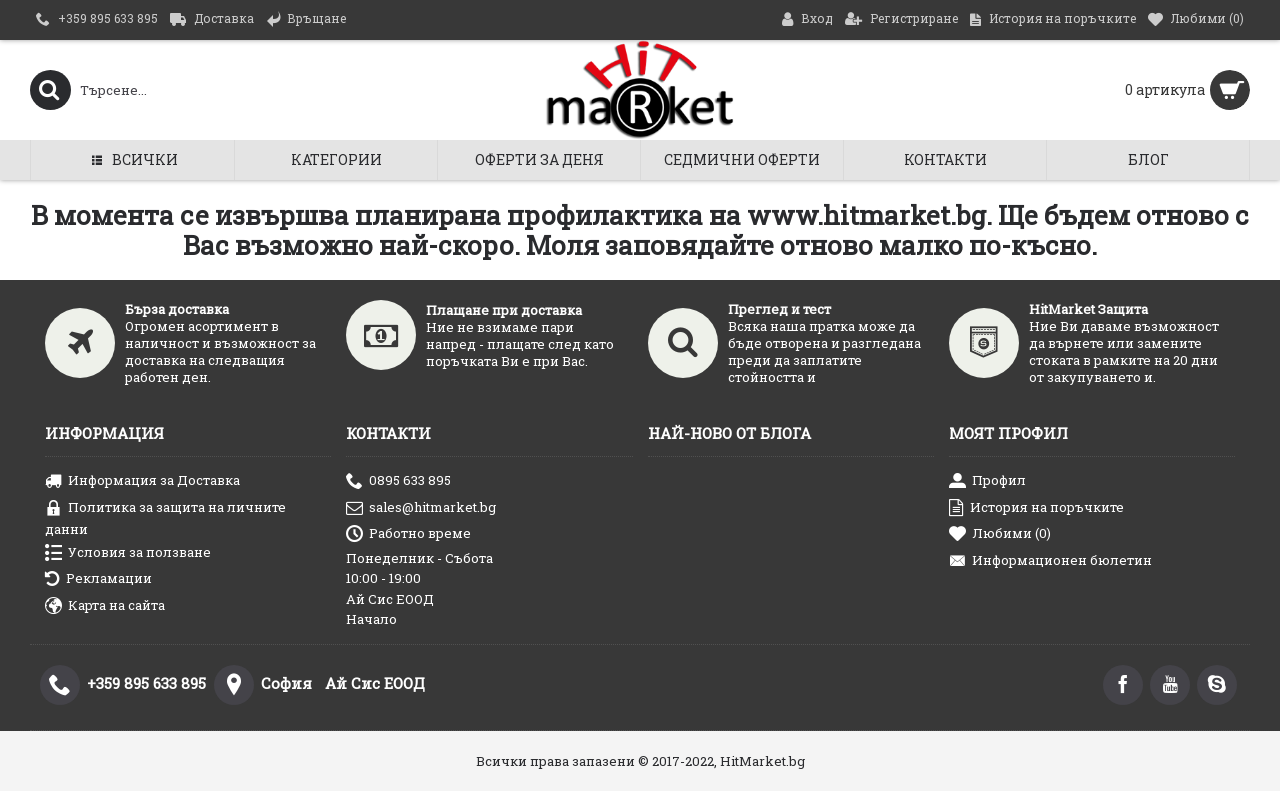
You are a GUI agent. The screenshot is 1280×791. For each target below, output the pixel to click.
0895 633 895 (398, 481)
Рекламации (98, 579)
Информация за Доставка (142, 481)
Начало (371, 619)
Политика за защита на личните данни (165, 518)
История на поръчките (1036, 508)
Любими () (1000, 534)
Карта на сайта (105, 606)
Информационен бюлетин (1050, 561)
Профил (987, 481)
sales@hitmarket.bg (421, 508)
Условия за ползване (128, 553)
